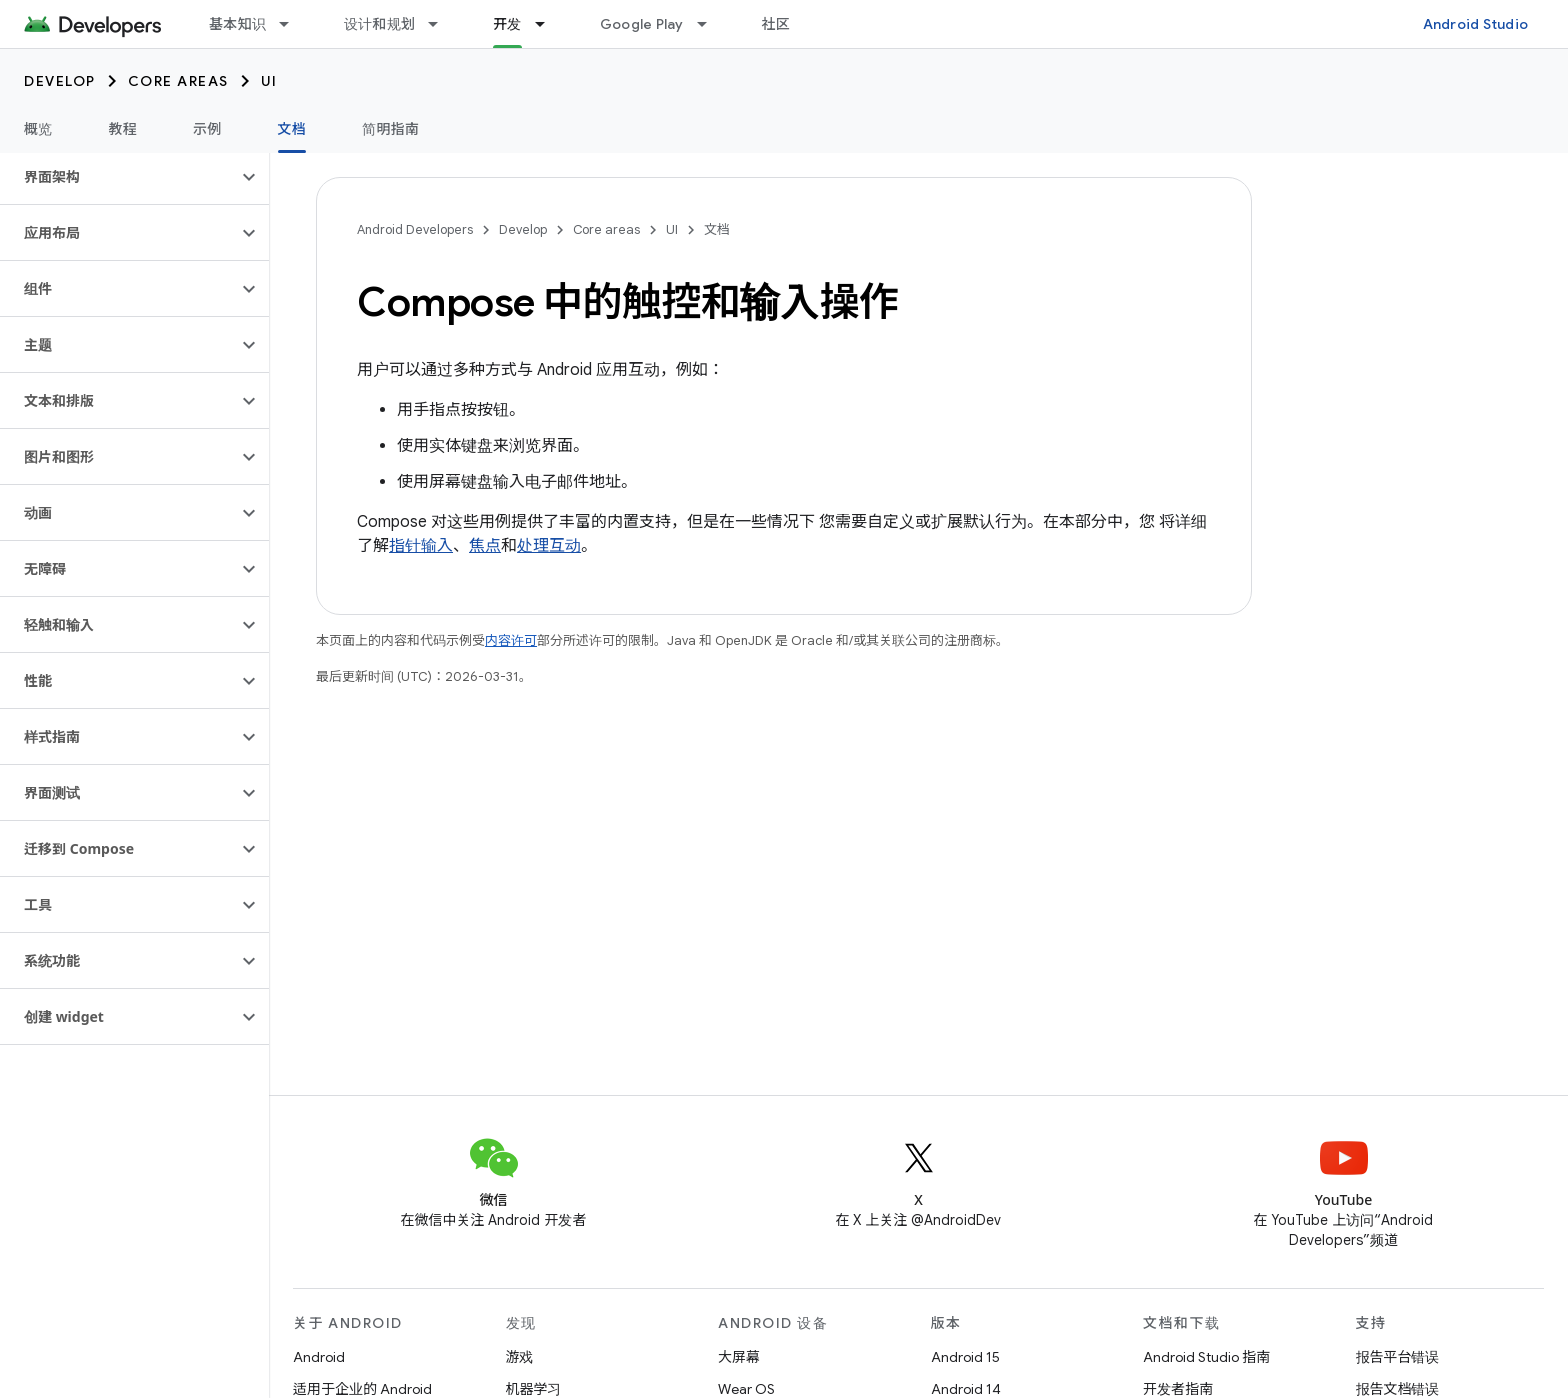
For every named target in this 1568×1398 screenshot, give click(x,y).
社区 (776, 24)
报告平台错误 (1398, 1357)
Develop (60, 81)
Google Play (642, 24)
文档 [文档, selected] (292, 129)
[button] (118, 177)
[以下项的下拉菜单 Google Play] (711, 24)
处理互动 (549, 546)
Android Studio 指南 (1206, 1357)
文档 (717, 229)
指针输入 (421, 546)
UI (269, 81)
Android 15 (965, 1357)
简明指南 (390, 129)
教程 (123, 129)
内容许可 (511, 640)
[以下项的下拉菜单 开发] (549, 24)
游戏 (520, 1357)
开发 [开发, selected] (507, 24)
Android (319, 1357)
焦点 (485, 546)
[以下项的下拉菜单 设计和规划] (442, 24)
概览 (38, 129)
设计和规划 (379, 24)
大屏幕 (739, 1357)
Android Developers (415, 229)
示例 (207, 129)
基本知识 (237, 24)
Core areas (178, 81)
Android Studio (1476, 24)
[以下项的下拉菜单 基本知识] (293, 24)
